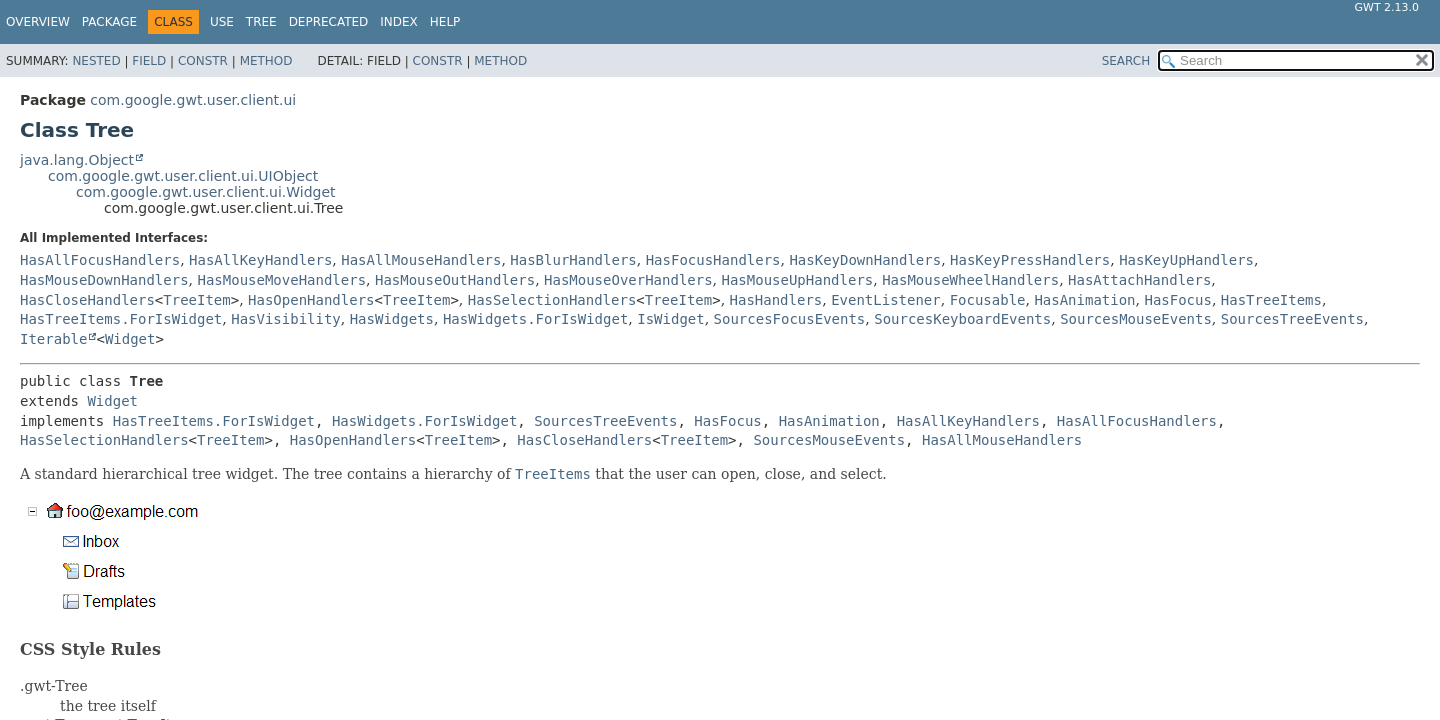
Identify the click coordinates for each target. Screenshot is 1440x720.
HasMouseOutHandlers (455, 280)
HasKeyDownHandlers (865, 260)
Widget (130, 339)
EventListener (886, 300)
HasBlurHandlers (573, 260)
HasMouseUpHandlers (798, 280)
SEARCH (1126, 61)
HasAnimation (1084, 300)
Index (399, 22)
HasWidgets (392, 319)
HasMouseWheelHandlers (970, 280)
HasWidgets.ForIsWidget (535, 319)
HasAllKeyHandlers (260, 260)
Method (266, 61)
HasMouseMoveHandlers (281, 280)
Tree (261, 22)
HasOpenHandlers (311, 300)
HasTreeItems (1271, 300)
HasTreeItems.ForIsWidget (121, 319)
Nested (96, 61)
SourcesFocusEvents (790, 319)
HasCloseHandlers (87, 300)
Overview (38, 22)
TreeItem (196, 300)
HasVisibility (286, 319)
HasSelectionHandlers (552, 300)
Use (222, 22)
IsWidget (670, 319)
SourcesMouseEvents (1136, 319)
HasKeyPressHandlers (1030, 260)
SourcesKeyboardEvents (962, 319)
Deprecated (329, 22)
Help (445, 22)
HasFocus (1177, 300)
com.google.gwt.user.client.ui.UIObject (183, 176)
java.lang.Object (77, 160)
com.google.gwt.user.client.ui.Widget (206, 192)
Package (109, 22)
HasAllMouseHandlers (421, 260)
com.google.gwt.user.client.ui (193, 100)
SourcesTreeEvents (1292, 319)
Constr (203, 61)
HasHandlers (776, 300)
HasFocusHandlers (713, 260)
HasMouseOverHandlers (628, 280)
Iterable (53, 339)
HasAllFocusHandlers (100, 260)
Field (149, 61)
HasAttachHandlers (1139, 280)
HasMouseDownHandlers (104, 280)
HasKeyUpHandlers (1186, 260)
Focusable (988, 300)
